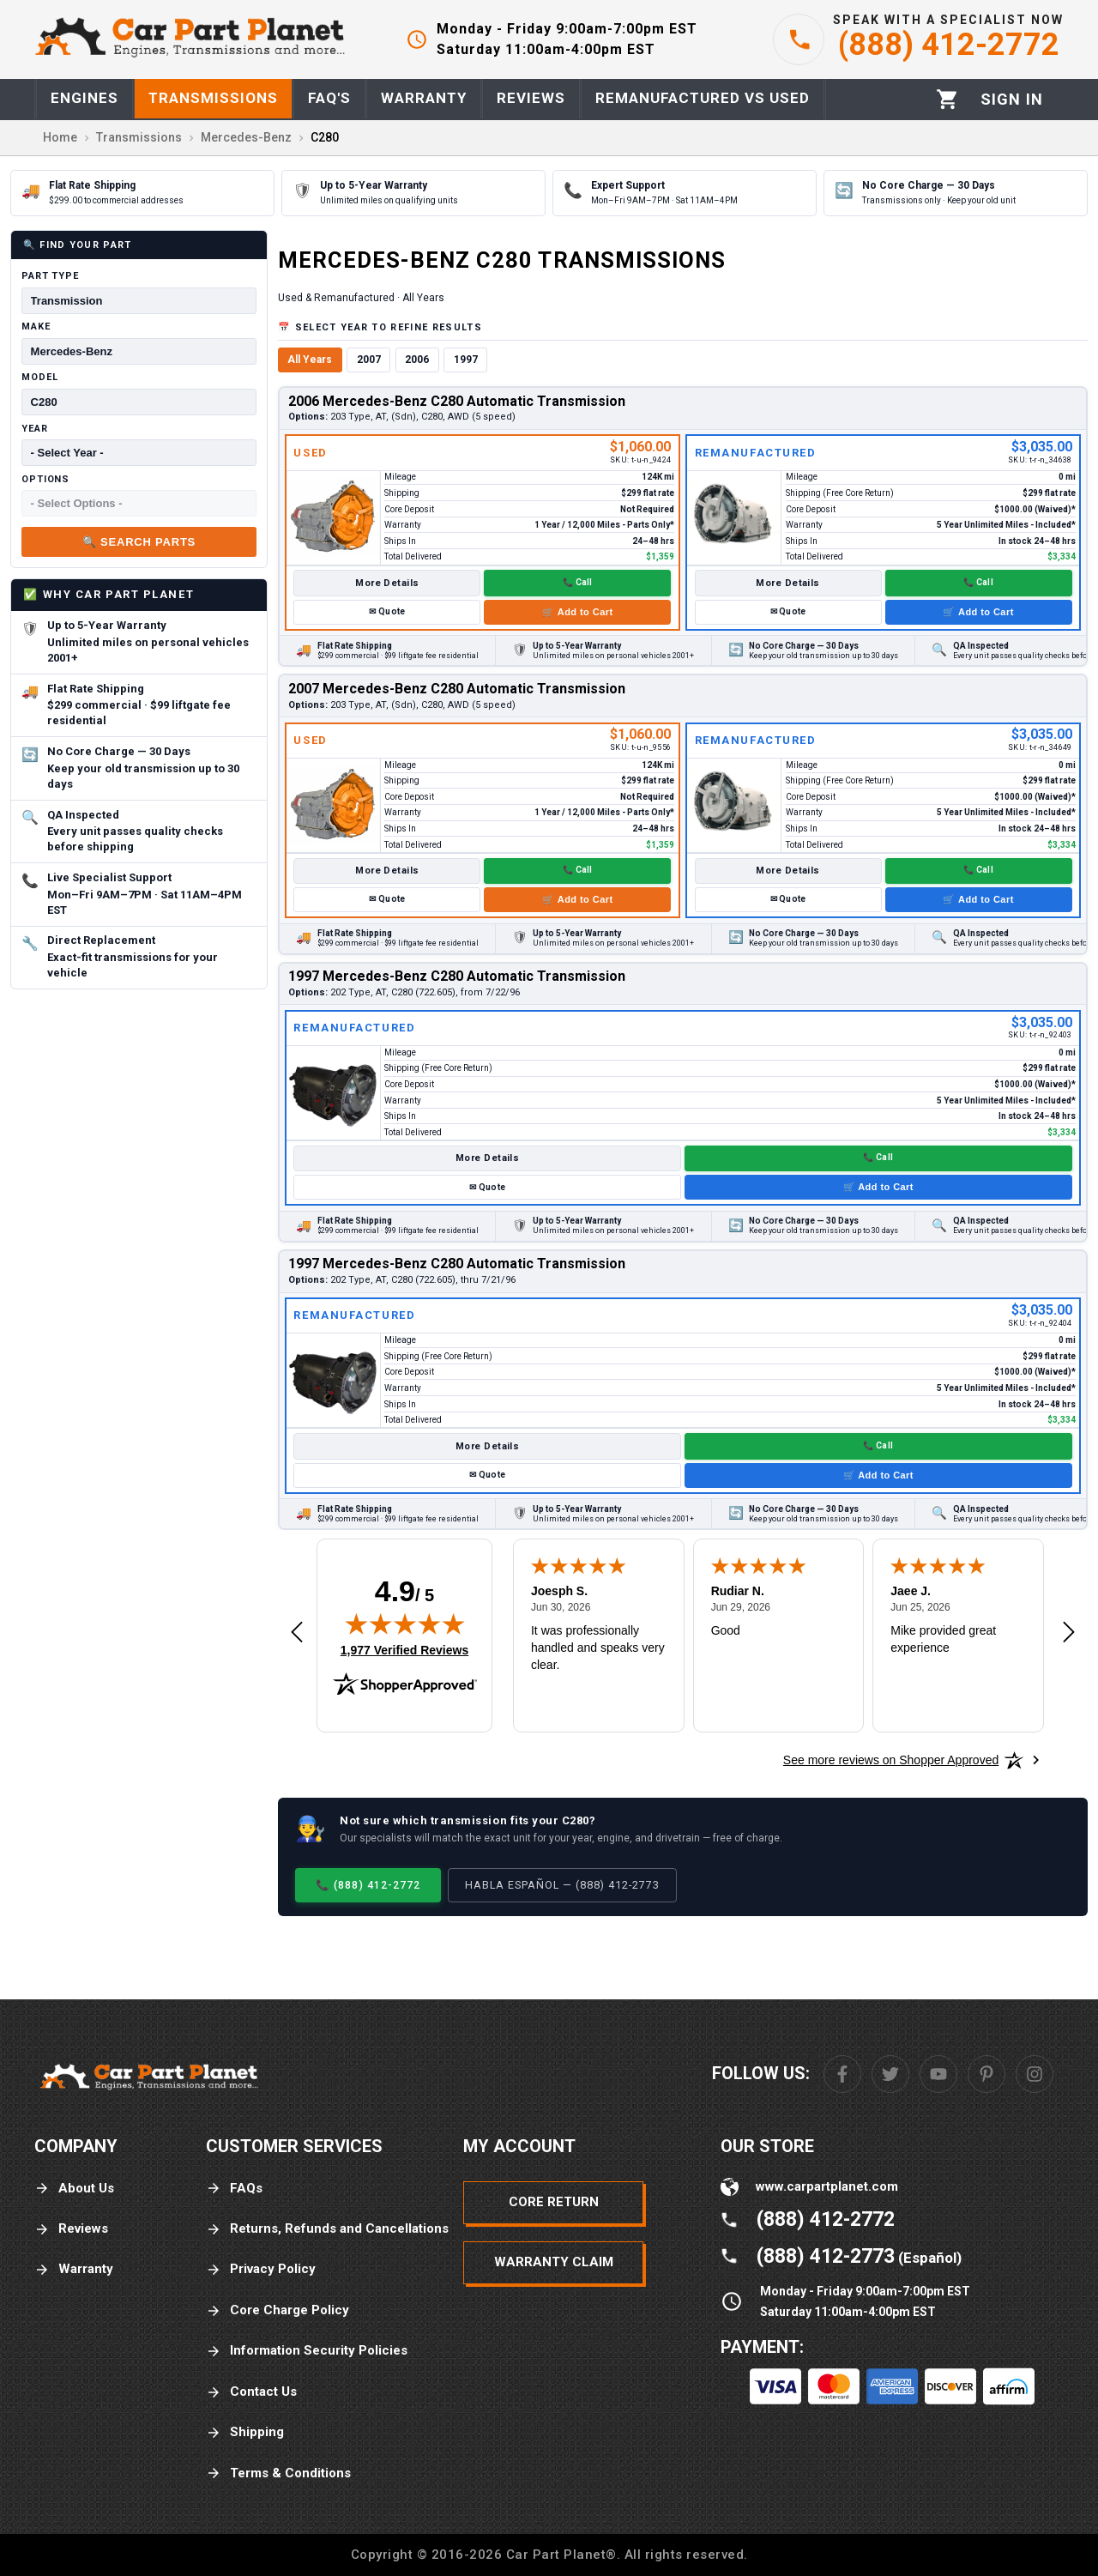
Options (45, 479)
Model (39, 377)
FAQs (234, 2188)
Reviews (71, 2229)
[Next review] (1069, 1633)
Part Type (50, 275)
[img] (405, 1623)
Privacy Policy (261, 2269)
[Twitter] (890, 2074)
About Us (74, 2188)
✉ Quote (387, 611)
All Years (309, 360)
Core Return (554, 2202)
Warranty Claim (553, 2262)
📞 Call (578, 582)
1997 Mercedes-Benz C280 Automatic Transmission (456, 976)
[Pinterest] (986, 2074)
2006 (417, 360)
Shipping (245, 2432)
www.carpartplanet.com (827, 2186)
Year (34, 428)
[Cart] (947, 99)
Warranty (73, 2269)
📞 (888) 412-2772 (368, 1884)
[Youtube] (938, 2074)
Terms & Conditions (278, 2473)
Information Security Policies (306, 2351)
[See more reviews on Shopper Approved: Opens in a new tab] (890, 1760)
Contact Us (251, 2392)
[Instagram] (1034, 2074)
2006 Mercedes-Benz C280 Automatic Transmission (456, 401)
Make (36, 326)
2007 (369, 360)
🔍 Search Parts (139, 541)
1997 (466, 360)
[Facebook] (842, 2074)
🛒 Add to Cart (577, 612)
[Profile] (1011, 99)
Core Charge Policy (277, 2310)
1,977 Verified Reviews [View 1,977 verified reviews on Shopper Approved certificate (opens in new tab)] (404, 1649)
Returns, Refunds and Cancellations (327, 2229)
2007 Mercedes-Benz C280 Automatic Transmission (456, 688)
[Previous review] (297, 1633)
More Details (387, 583)
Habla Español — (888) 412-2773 (562, 1884)
